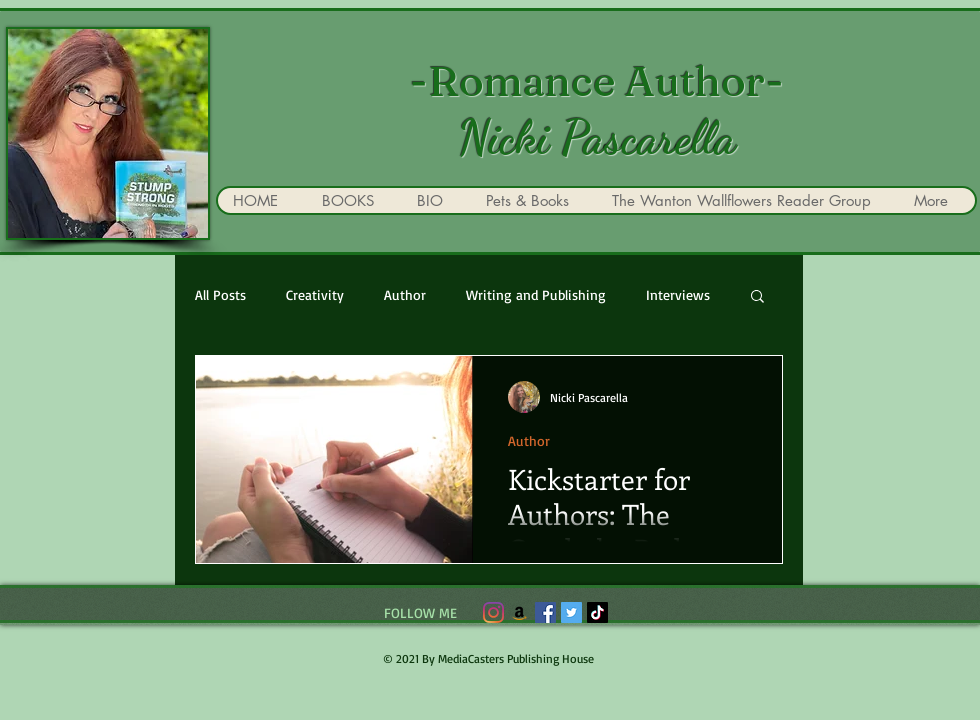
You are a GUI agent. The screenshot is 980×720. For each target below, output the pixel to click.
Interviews (678, 294)
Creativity (315, 294)
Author (405, 294)
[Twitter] (571, 612)
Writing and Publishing (536, 294)
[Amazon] (519, 612)
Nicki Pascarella (597, 138)
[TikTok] (597, 612)
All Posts (220, 294)
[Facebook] (545, 612)
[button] (757, 297)
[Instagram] (493, 612)
